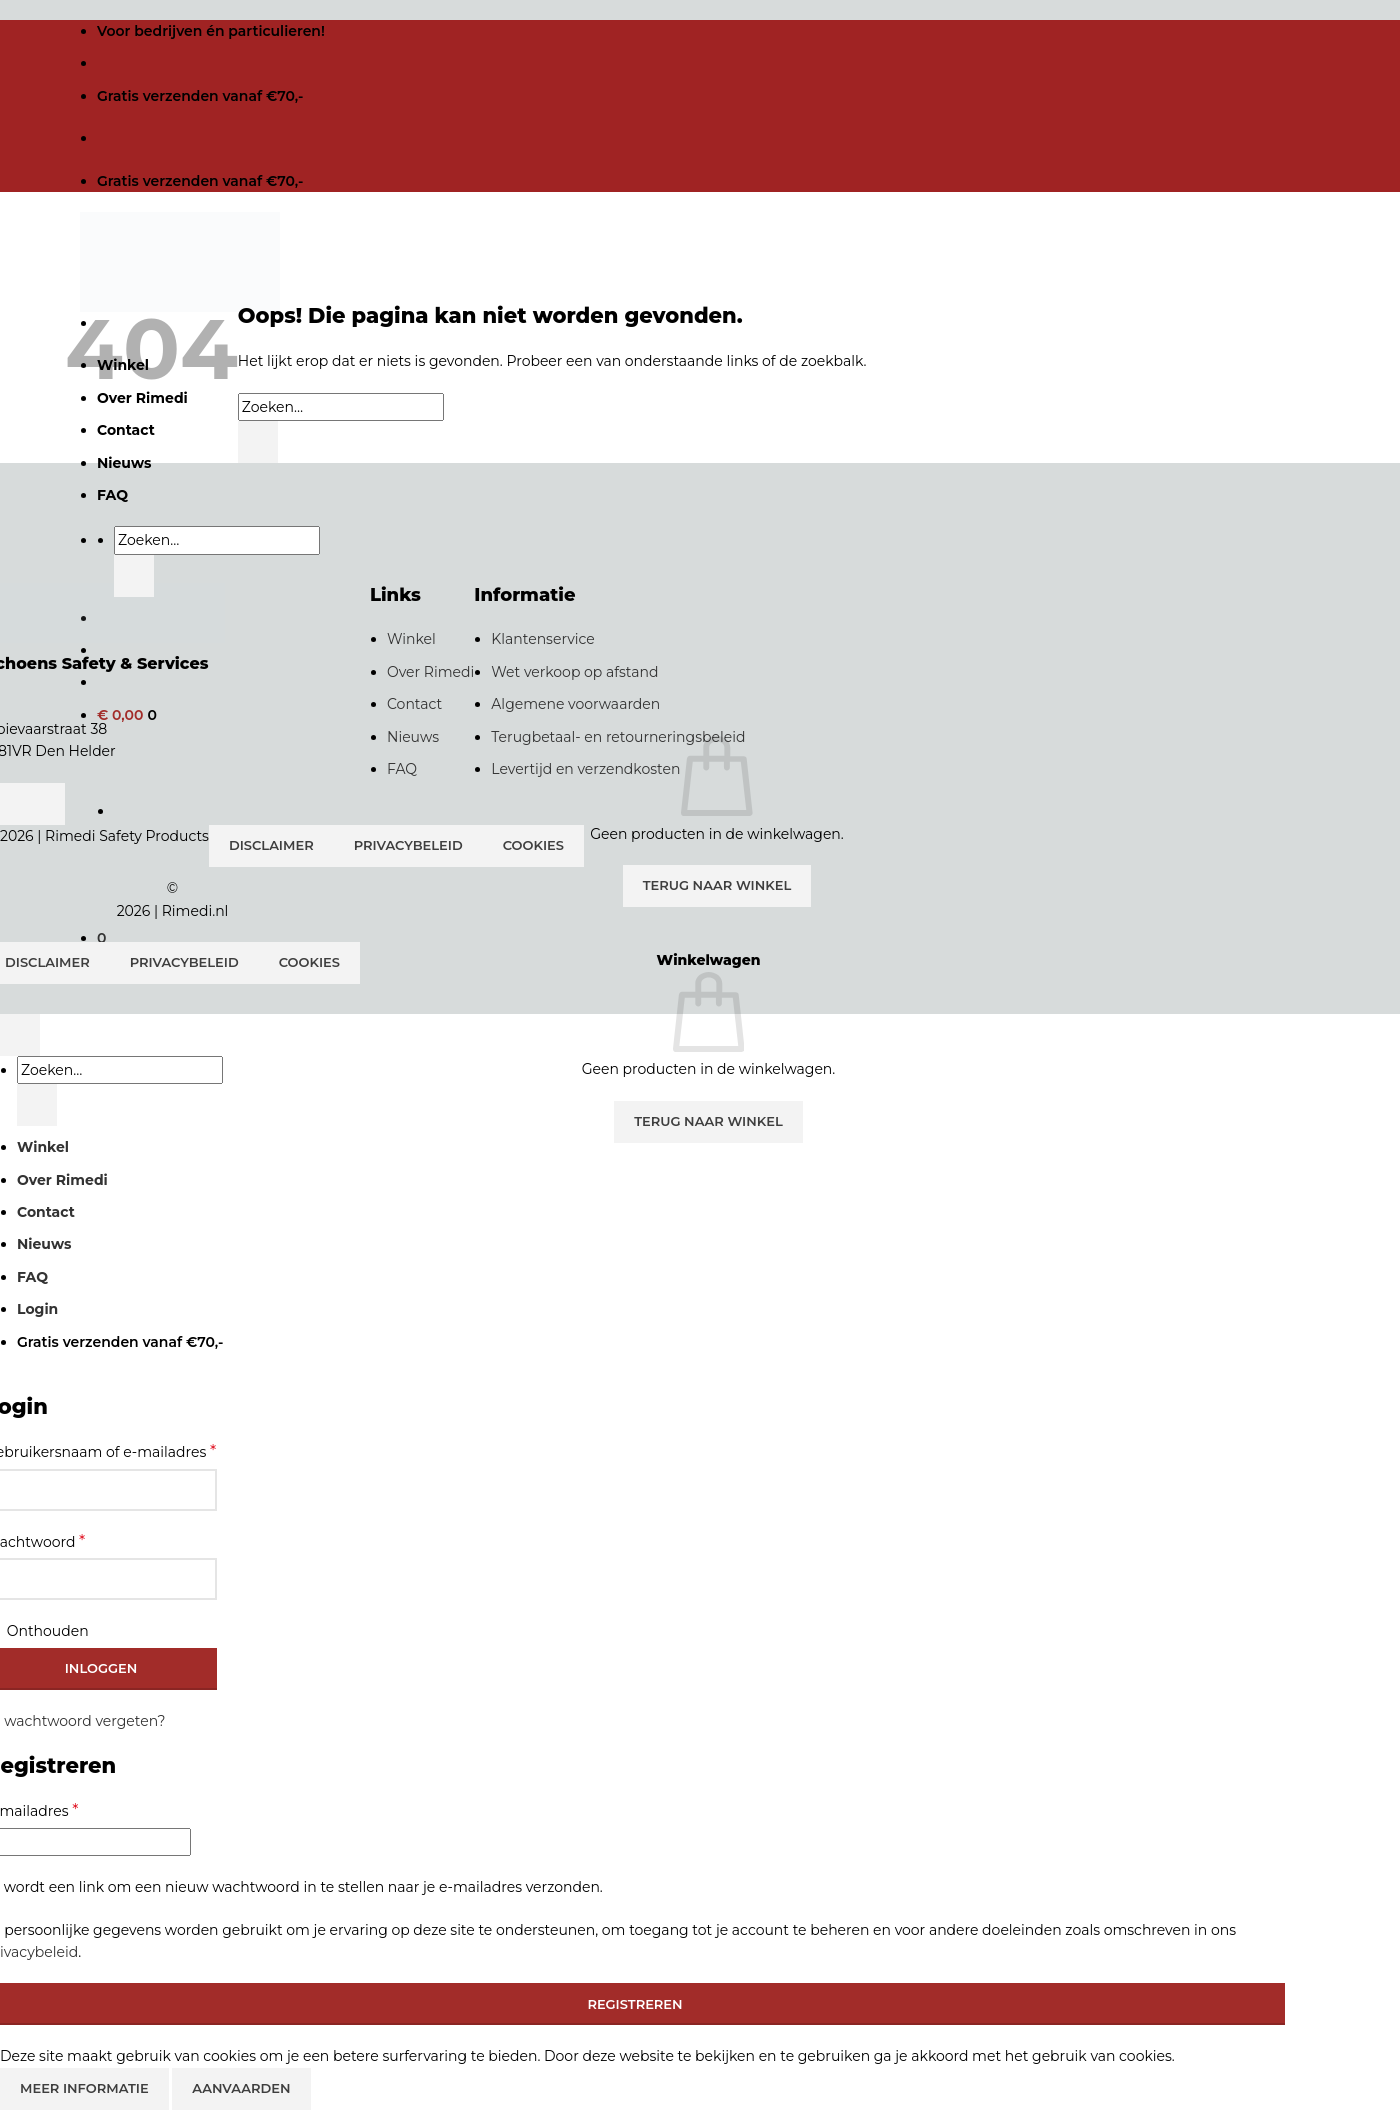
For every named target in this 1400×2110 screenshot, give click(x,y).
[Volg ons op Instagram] (45, 804)
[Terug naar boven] (20, 1035)
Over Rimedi (430, 672)
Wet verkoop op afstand (574, 672)
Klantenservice (542, 639)
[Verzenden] (134, 576)
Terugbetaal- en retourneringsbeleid (618, 737)
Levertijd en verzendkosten (585, 769)
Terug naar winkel (717, 885)
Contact (414, 704)
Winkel (411, 639)
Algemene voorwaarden (575, 704)
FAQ (112, 495)
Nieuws (413, 737)
